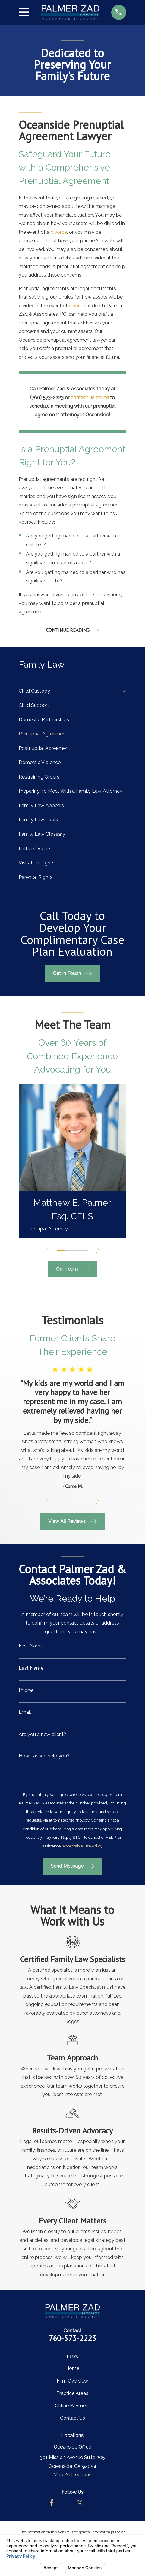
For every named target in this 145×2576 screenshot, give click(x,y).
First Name (31, 1646)
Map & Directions (72, 2475)
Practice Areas (72, 2393)
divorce (59, 232)
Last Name (31, 1668)
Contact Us (72, 2418)
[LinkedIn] (93, 2503)
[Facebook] (51, 2503)
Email (25, 1712)
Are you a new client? (42, 1734)
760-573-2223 (72, 2338)
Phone (26, 1690)
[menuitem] (68, 691)
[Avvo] (65, 2503)
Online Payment (72, 2406)
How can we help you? (44, 1756)
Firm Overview (72, 2381)
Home (72, 2368)
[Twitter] (79, 2503)
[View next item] (98, 1250)
